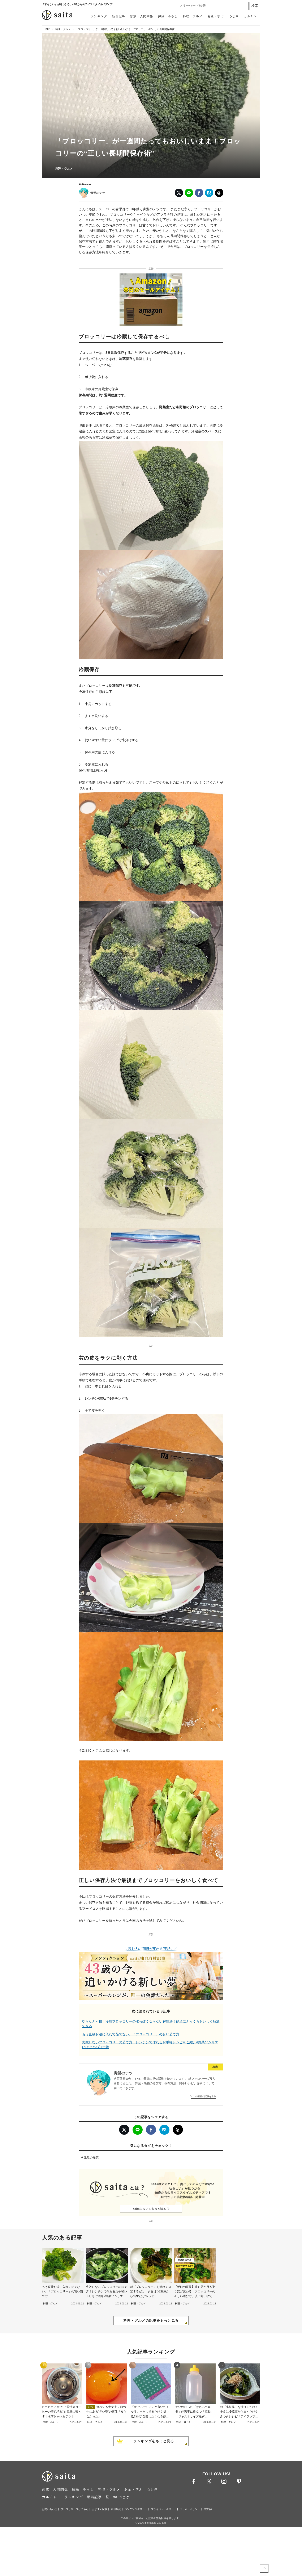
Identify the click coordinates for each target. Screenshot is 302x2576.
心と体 (234, 16)
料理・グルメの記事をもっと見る (151, 2380)
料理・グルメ (193, 16)
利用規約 (116, 2568)
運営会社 (209, 2568)
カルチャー (252, 16)
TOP (46, 29)
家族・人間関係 (141, 16)
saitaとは (121, 2556)
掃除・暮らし (168, 16)
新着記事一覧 (98, 2556)
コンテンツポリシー (136, 2568)
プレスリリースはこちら (75, 2568)
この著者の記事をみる (204, 2155)
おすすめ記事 (99, 2568)
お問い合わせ (49, 2568)
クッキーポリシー (190, 2568)
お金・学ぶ (215, 16)
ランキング (99, 16)
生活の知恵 (91, 2217)
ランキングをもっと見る (153, 2500)
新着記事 (118, 16)
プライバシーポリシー (163, 2568)
